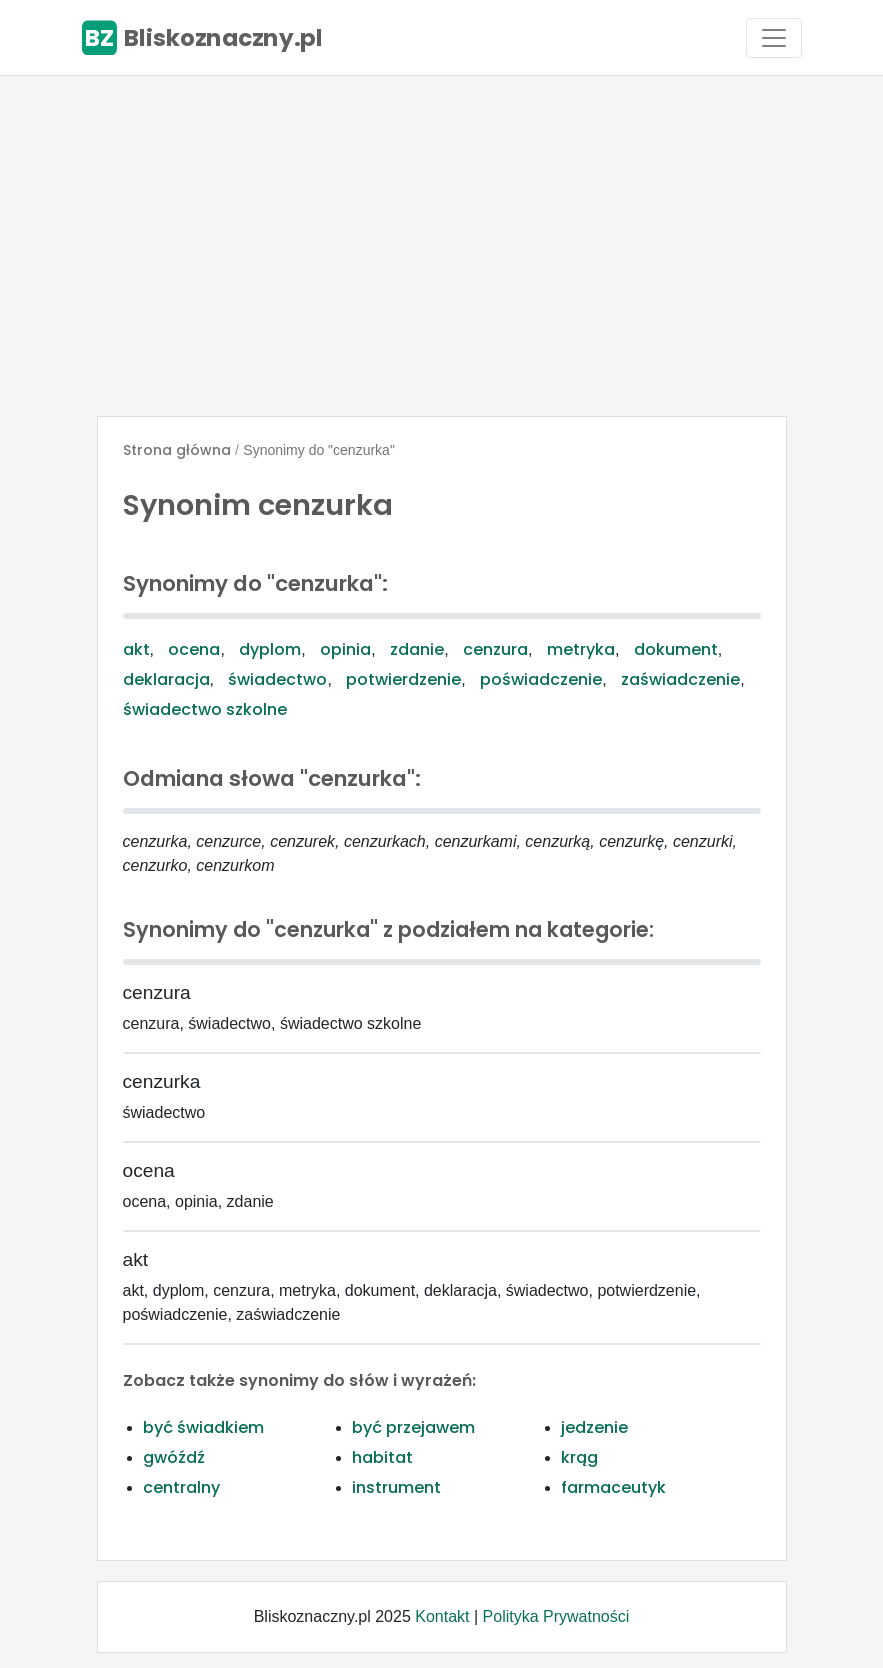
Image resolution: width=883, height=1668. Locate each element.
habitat (382, 1457)
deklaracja (166, 679)
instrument (396, 1487)
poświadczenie (541, 679)
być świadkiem (203, 1427)
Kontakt (442, 1616)
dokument (676, 649)
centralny (181, 1487)
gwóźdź (174, 1457)
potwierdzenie (403, 679)
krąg (579, 1457)
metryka (581, 649)
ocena (194, 649)
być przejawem (413, 1427)
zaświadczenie (680, 679)
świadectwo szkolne (205, 709)
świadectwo (277, 679)
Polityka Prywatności (556, 1616)
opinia (345, 649)
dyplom (270, 649)
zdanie (417, 649)
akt (136, 649)
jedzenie (594, 1427)
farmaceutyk (613, 1487)
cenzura (495, 649)
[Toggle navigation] (774, 38)
